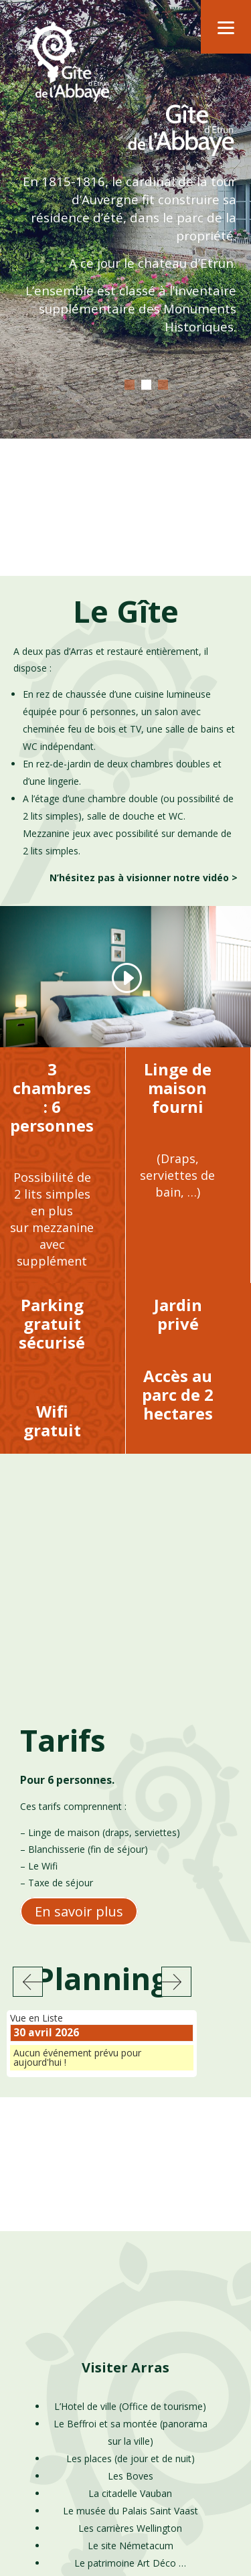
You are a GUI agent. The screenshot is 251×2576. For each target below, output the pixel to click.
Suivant (176, 1734)
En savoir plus (79, 1664)
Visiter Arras (125, 2120)
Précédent (28, 1734)
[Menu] (226, 27)
